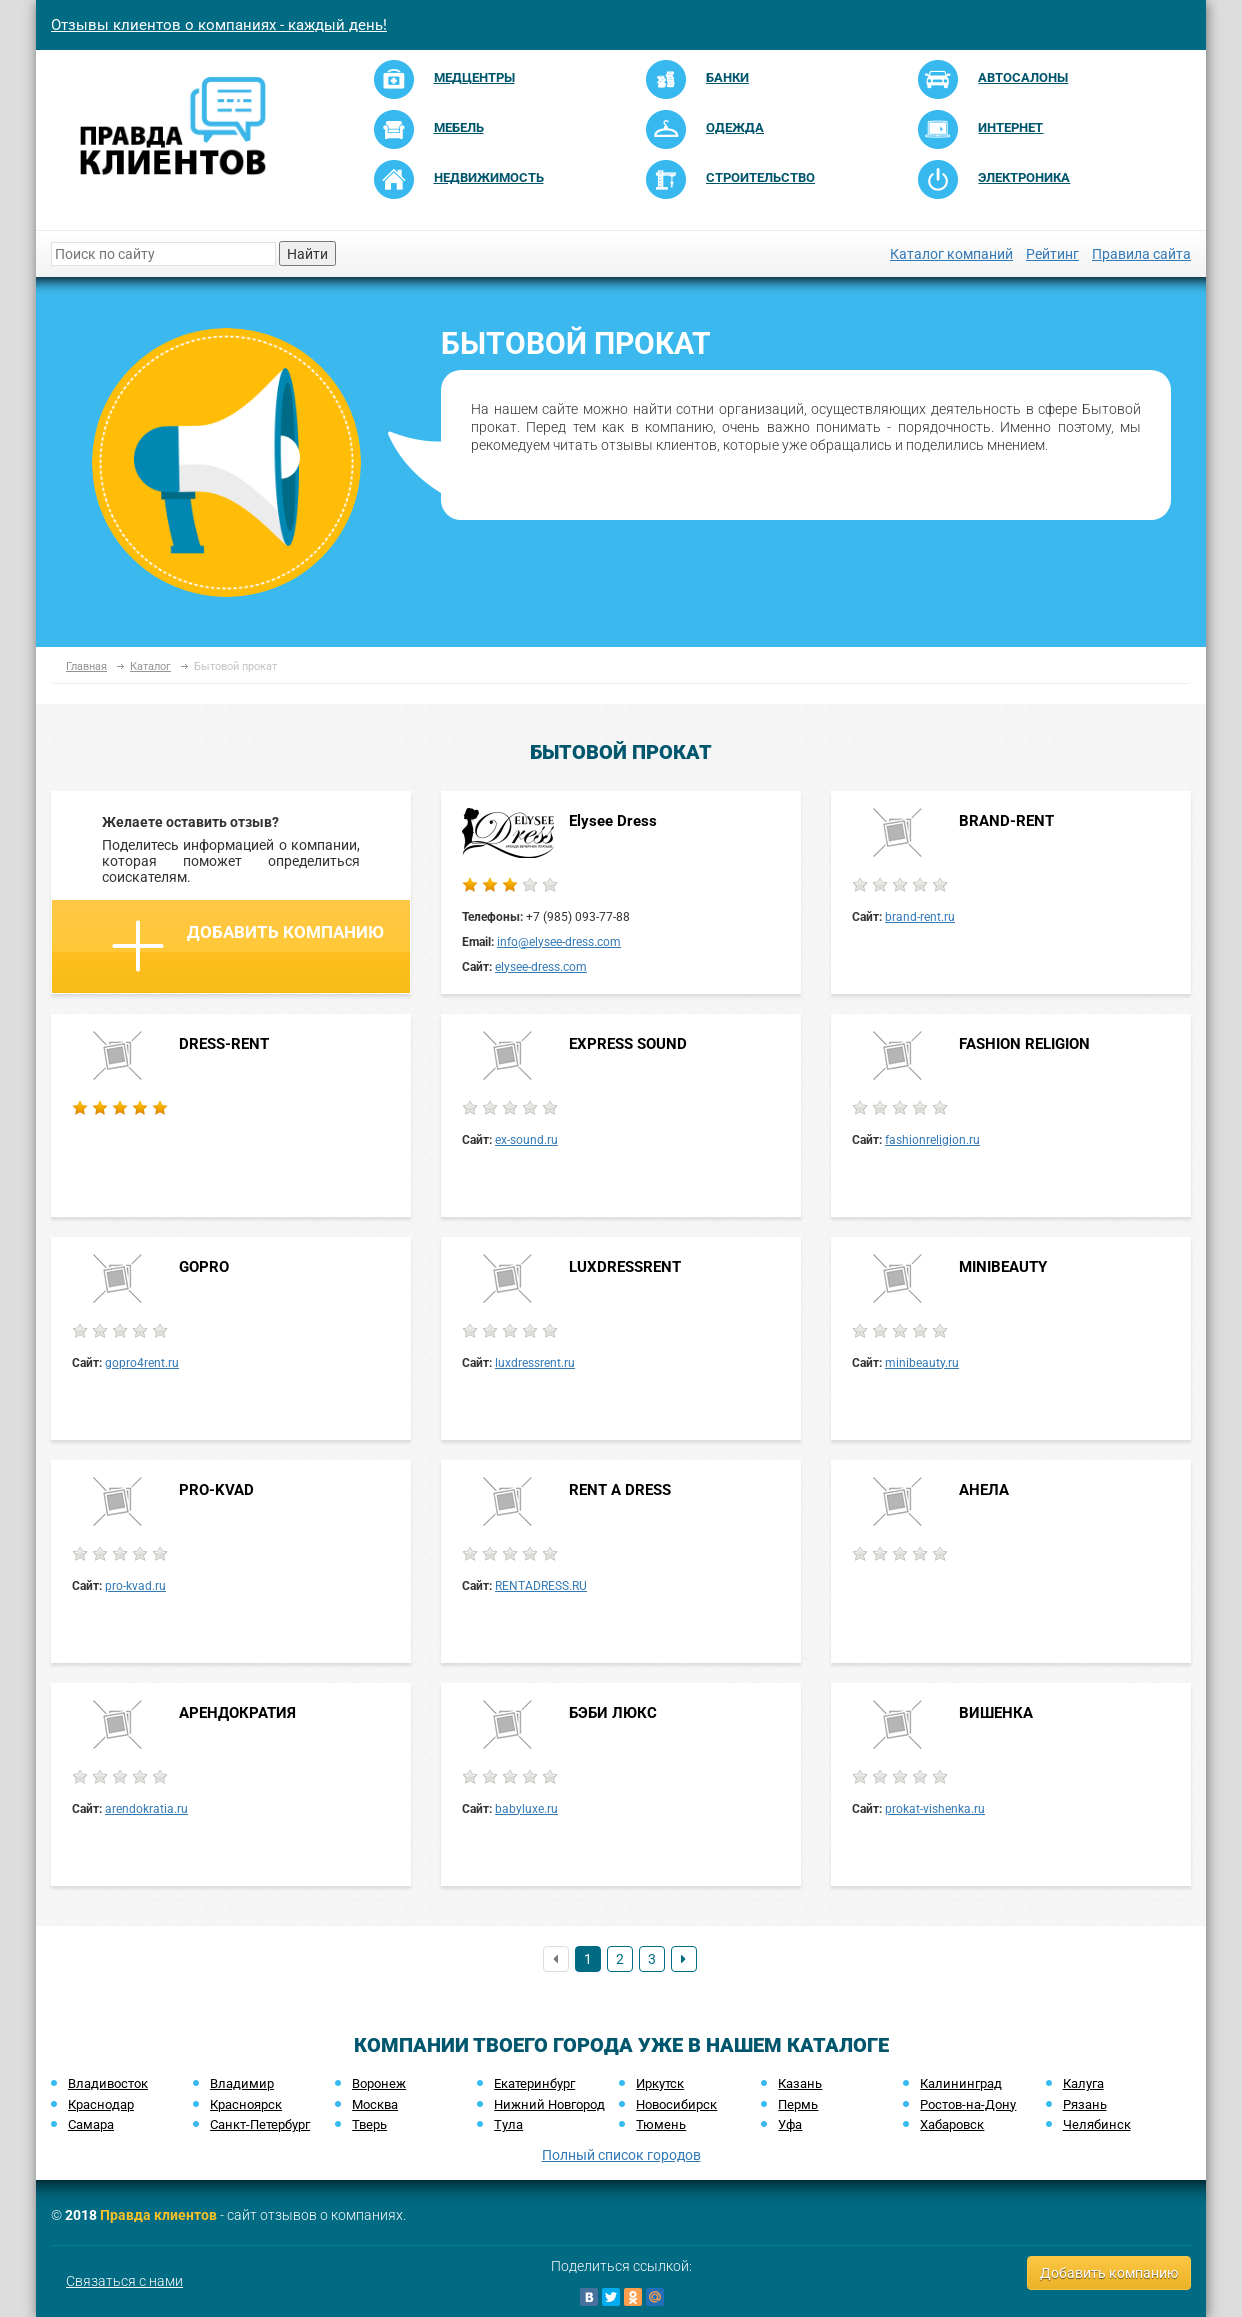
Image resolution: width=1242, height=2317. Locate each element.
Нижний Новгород (549, 2104)
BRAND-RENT (1006, 821)
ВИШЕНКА (996, 1713)
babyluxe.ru (526, 1809)
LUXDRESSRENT (625, 1267)
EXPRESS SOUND (628, 1044)
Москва (375, 2104)
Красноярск (246, 2104)
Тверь (369, 2124)
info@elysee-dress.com (559, 942)
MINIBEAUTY (1003, 1267)
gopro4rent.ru (142, 1363)
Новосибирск (676, 2104)
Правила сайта (1141, 254)
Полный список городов (621, 2155)
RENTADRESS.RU (541, 1586)
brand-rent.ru (920, 917)
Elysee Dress (613, 821)
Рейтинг (1052, 254)
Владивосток (108, 2083)
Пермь (798, 2104)
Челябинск (1097, 2124)
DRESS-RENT (224, 1044)
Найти (307, 254)
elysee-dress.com (541, 967)
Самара (91, 2124)
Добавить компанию (248, 946)
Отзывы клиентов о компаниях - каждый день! (219, 25)
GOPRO (204, 1267)
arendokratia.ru (146, 1809)
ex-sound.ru (526, 1140)
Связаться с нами (124, 2281)
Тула (508, 2124)
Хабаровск (952, 2124)
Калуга (1083, 2083)
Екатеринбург (534, 2083)
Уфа (790, 2124)
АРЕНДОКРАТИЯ (237, 1713)
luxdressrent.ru (535, 1363)
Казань (800, 2083)
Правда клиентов (158, 2215)
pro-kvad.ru (135, 1586)
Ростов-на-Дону (968, 2104)
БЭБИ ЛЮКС (613, 1713)
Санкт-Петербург (260, 2124)
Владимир (242, 2083)
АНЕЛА (984, 1490)
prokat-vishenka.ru (935, 1809)
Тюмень (661, 2124)
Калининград (961, 2083)
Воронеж (379, 2083)
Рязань (1085, 2104)
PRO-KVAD (216, 1490)
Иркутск (660, 2083)
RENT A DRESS (620, 1490)
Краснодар (101, 2104)
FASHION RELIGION (1024, 1044)
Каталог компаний (951, 254)
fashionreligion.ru (932, 1140)
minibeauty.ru (922, 1363)
